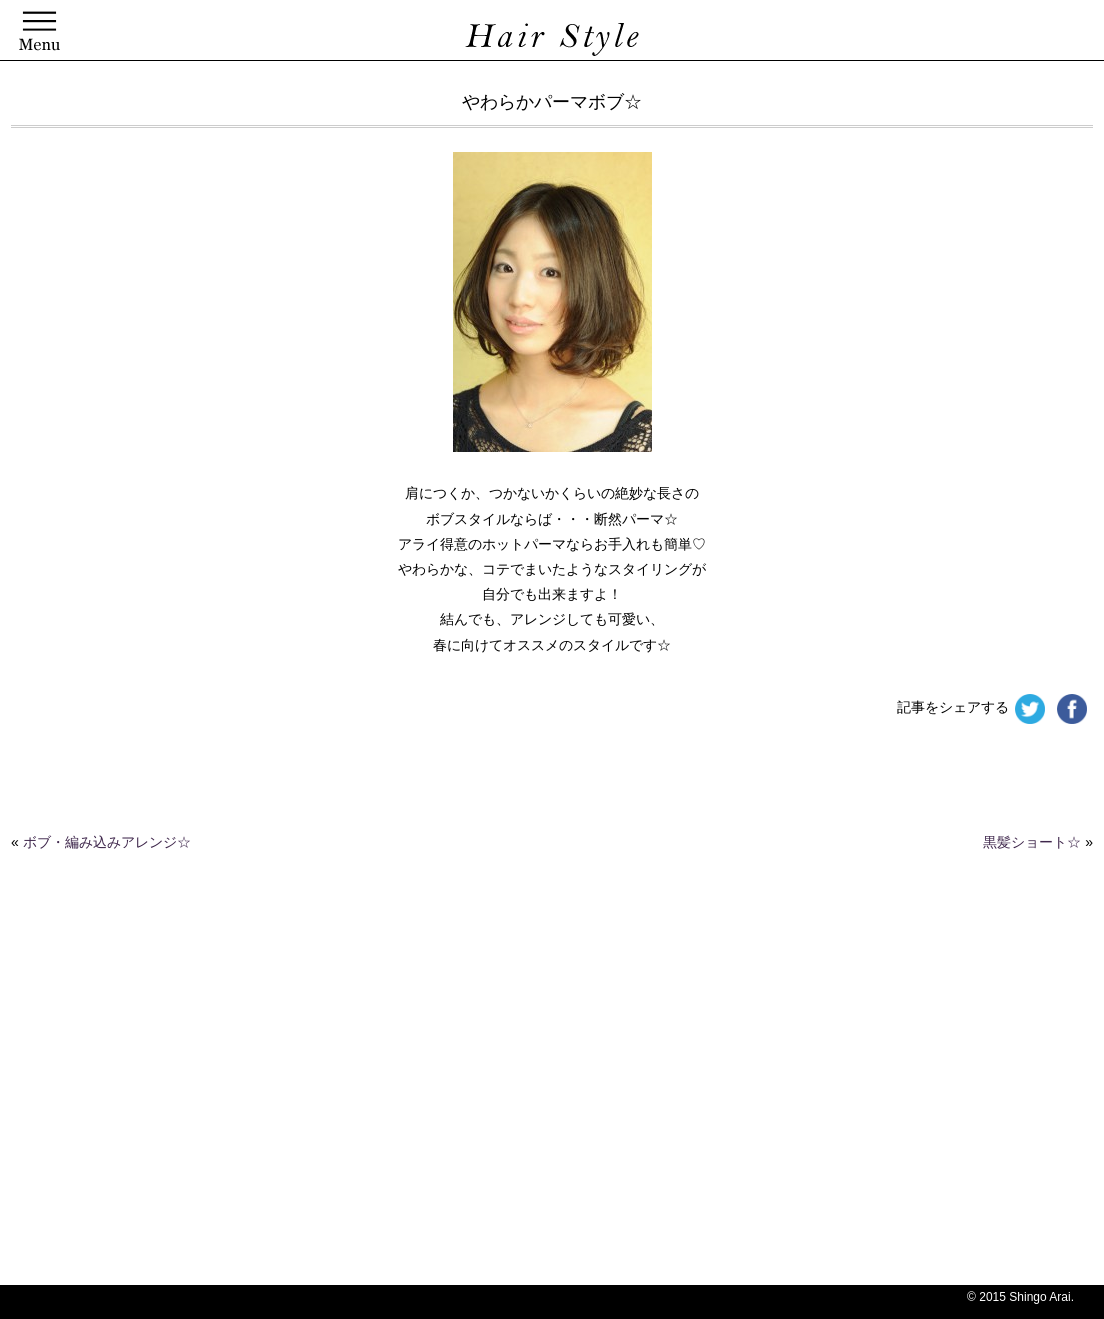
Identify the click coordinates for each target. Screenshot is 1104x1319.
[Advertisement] (486, 1135)
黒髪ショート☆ (1032, 842)
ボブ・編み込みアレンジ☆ (107, 842)
